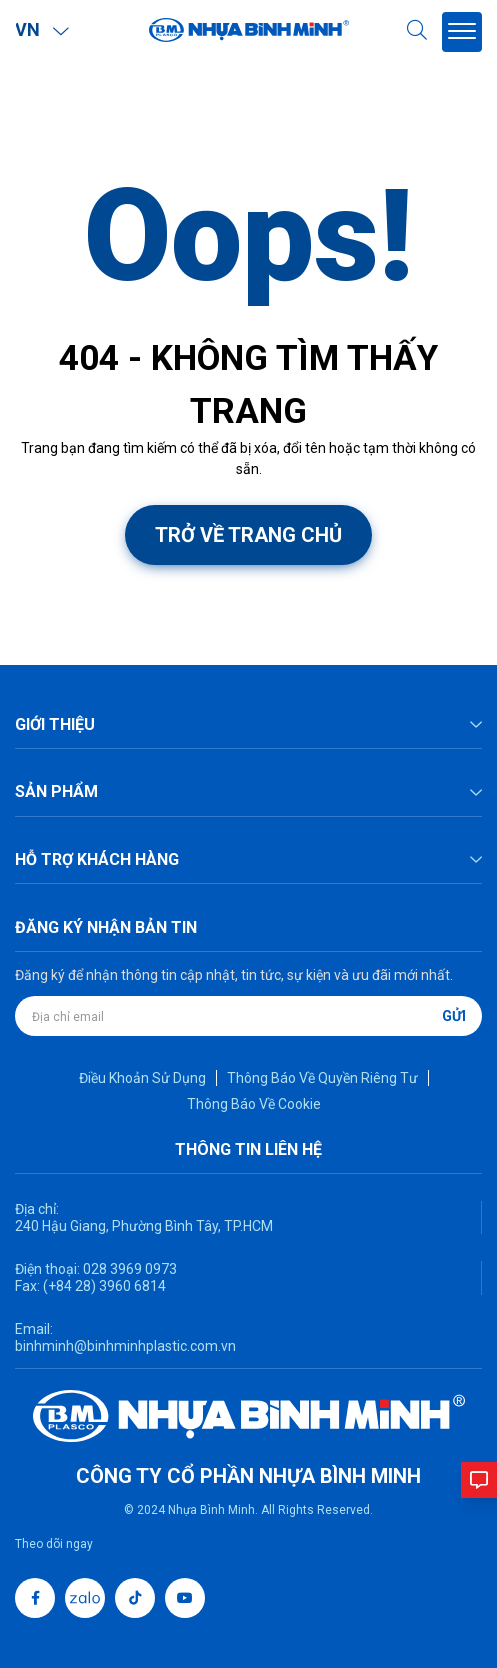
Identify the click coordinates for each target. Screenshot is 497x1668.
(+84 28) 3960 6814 (104, 1286)
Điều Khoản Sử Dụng (142, 1078)
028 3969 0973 (128, 1269)
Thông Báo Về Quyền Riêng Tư (322, 1078)
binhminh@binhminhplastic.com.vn (125, 1346)
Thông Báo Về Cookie (254, 1104)
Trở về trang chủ (248, 535)
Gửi (454, 1016)
